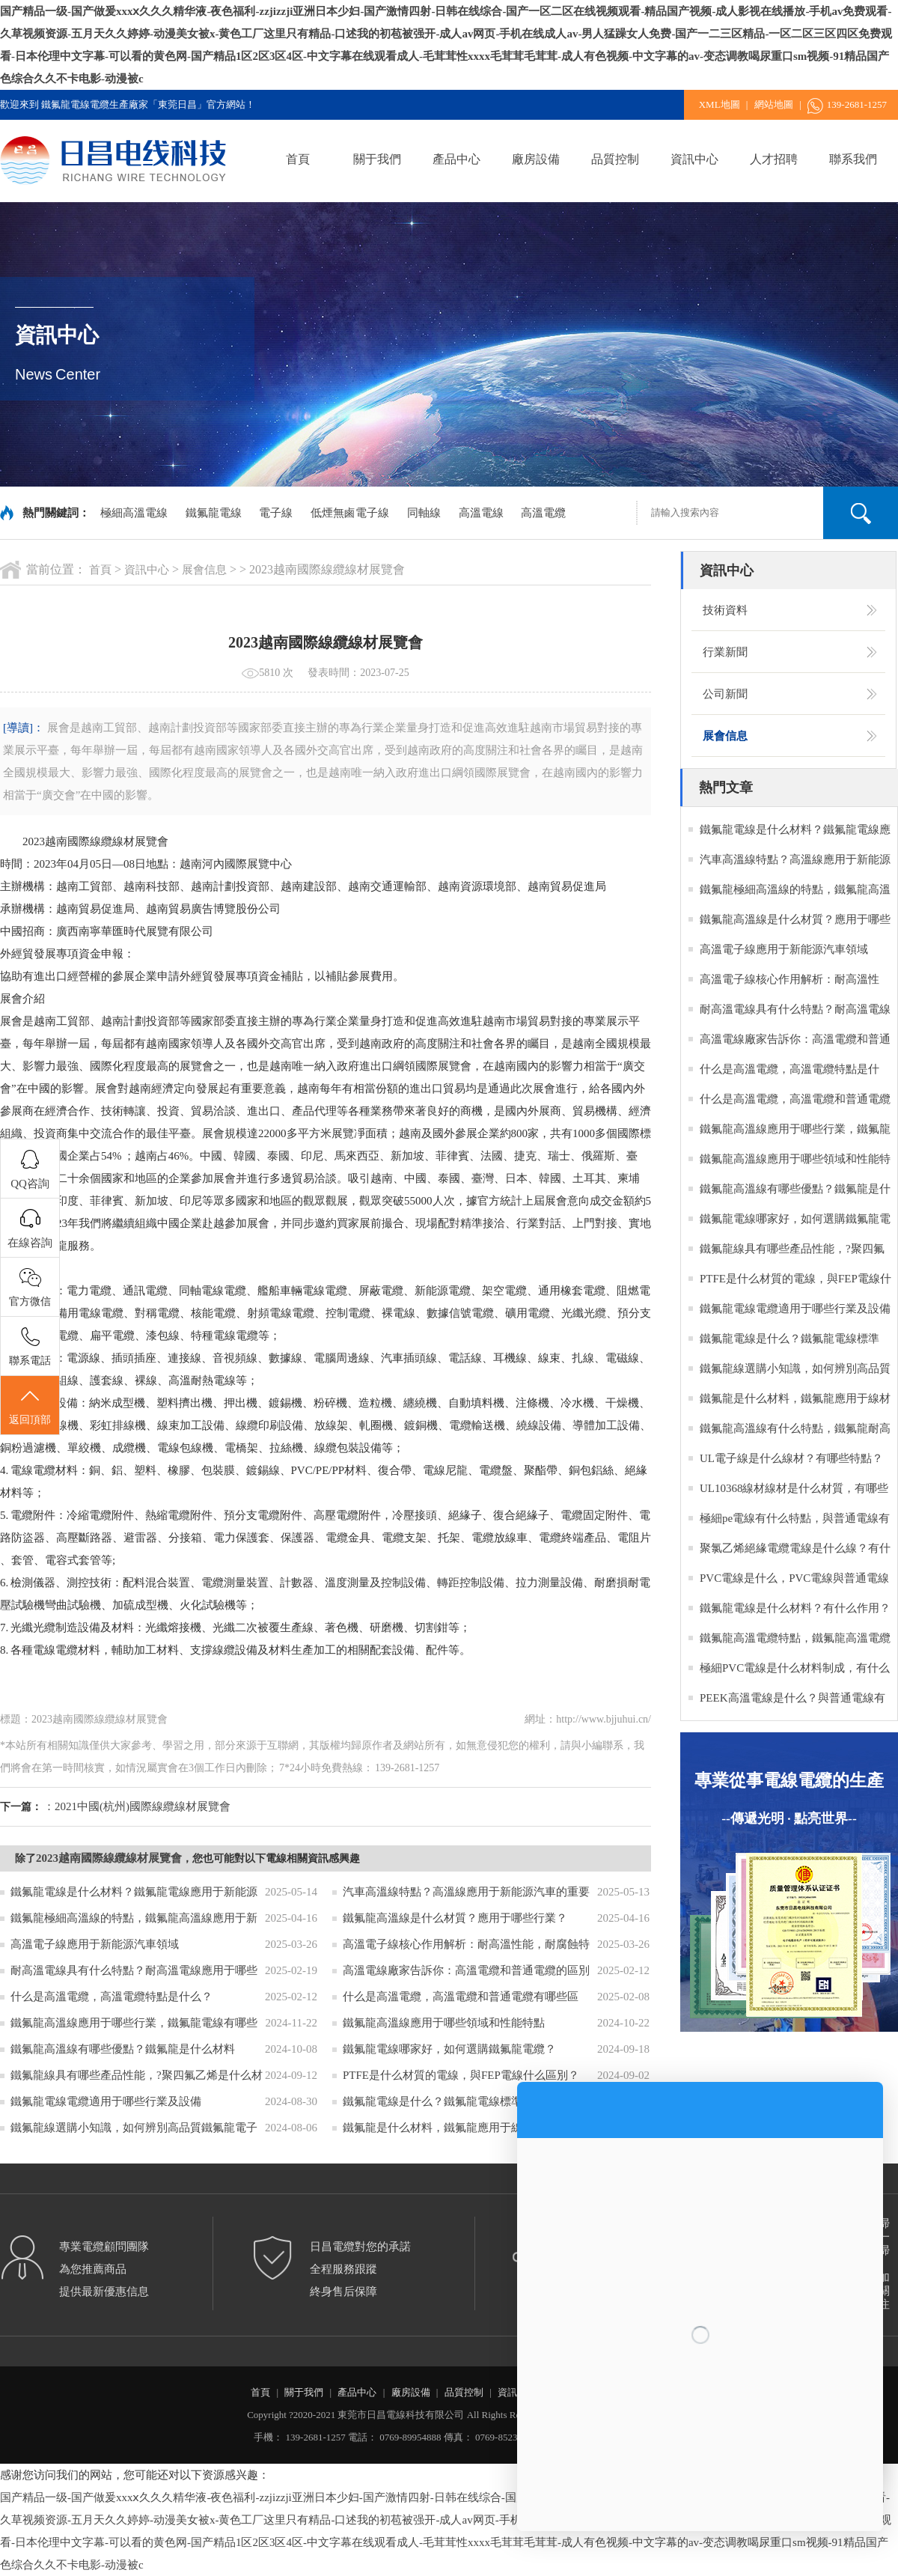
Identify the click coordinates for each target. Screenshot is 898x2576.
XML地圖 (719, 104)
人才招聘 (774, 159)
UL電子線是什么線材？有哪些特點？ (791, 1458)
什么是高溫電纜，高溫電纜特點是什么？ (111, 1997)
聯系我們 (853, 159)
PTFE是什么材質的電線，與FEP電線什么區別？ (461, 2075)
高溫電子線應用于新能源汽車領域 (94, 1944)
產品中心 (456, 159)
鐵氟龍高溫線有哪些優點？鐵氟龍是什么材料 (122, 2049)
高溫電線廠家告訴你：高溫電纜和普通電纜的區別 (466, 1970)
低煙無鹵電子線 (350, 513)
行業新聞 (725, 652)
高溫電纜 (543, 513)
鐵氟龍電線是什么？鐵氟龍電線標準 (432, 2101)
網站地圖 (773, 104)
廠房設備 (536, 159)
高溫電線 (481, 513)
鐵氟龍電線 (214, 513)
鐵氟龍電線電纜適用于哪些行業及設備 (105, 2101)
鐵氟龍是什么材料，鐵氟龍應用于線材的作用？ (460, 2128)
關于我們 (377, 159)
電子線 (276, 513)
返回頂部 (30, 1405)
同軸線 (424, 513)
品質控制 (615, 159)
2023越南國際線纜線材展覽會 (109, 1858)
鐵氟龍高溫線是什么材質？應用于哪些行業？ (455, 1918)
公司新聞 (725, 694)
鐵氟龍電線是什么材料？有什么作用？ (795, 1608)
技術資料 (725, 610)
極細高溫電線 (134, 513)
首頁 (298, 159)
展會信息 (204, 570)
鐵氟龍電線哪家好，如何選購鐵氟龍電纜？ (449, 2049)
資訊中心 (694, 159)
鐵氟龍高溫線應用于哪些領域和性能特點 (444, 2023)
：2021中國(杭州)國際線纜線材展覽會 (136, 1806)
